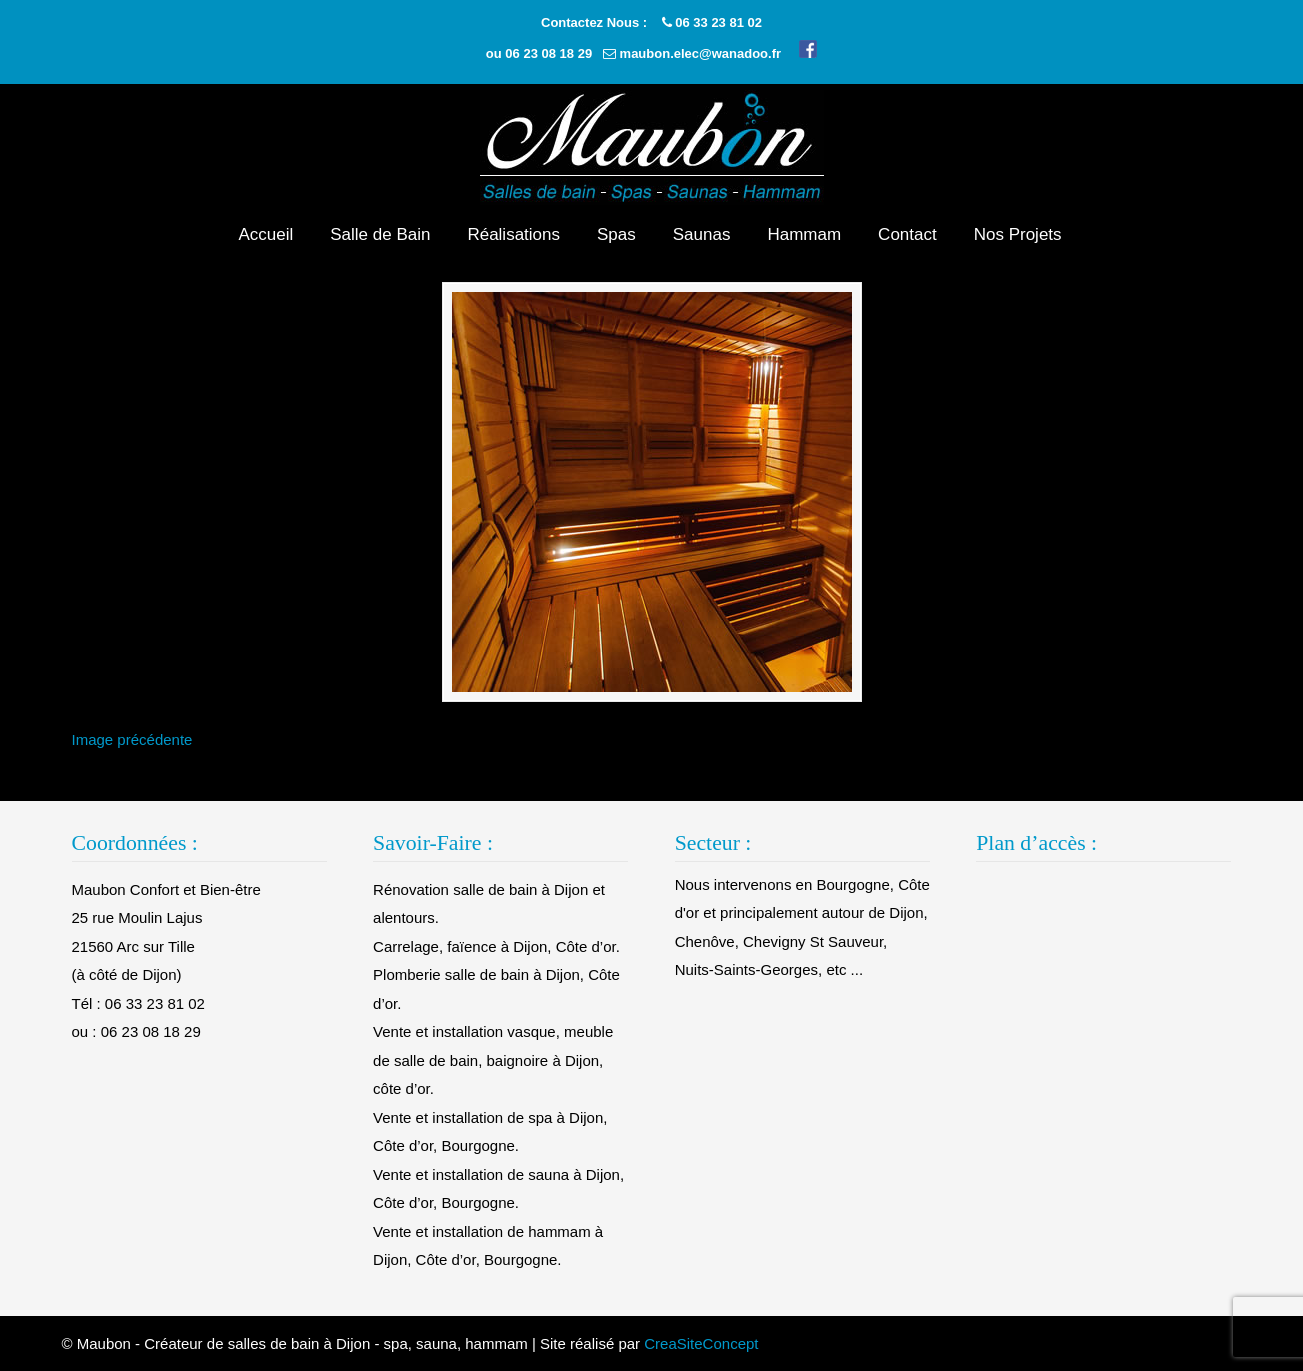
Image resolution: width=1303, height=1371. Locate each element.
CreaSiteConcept (701, 1343)
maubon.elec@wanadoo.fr (700, 53)
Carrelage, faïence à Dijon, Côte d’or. (496, 946)
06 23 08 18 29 (548, 53)
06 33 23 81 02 (718, 22)
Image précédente (132, 739)
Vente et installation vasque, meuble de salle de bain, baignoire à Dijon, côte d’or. (493, 1060)
